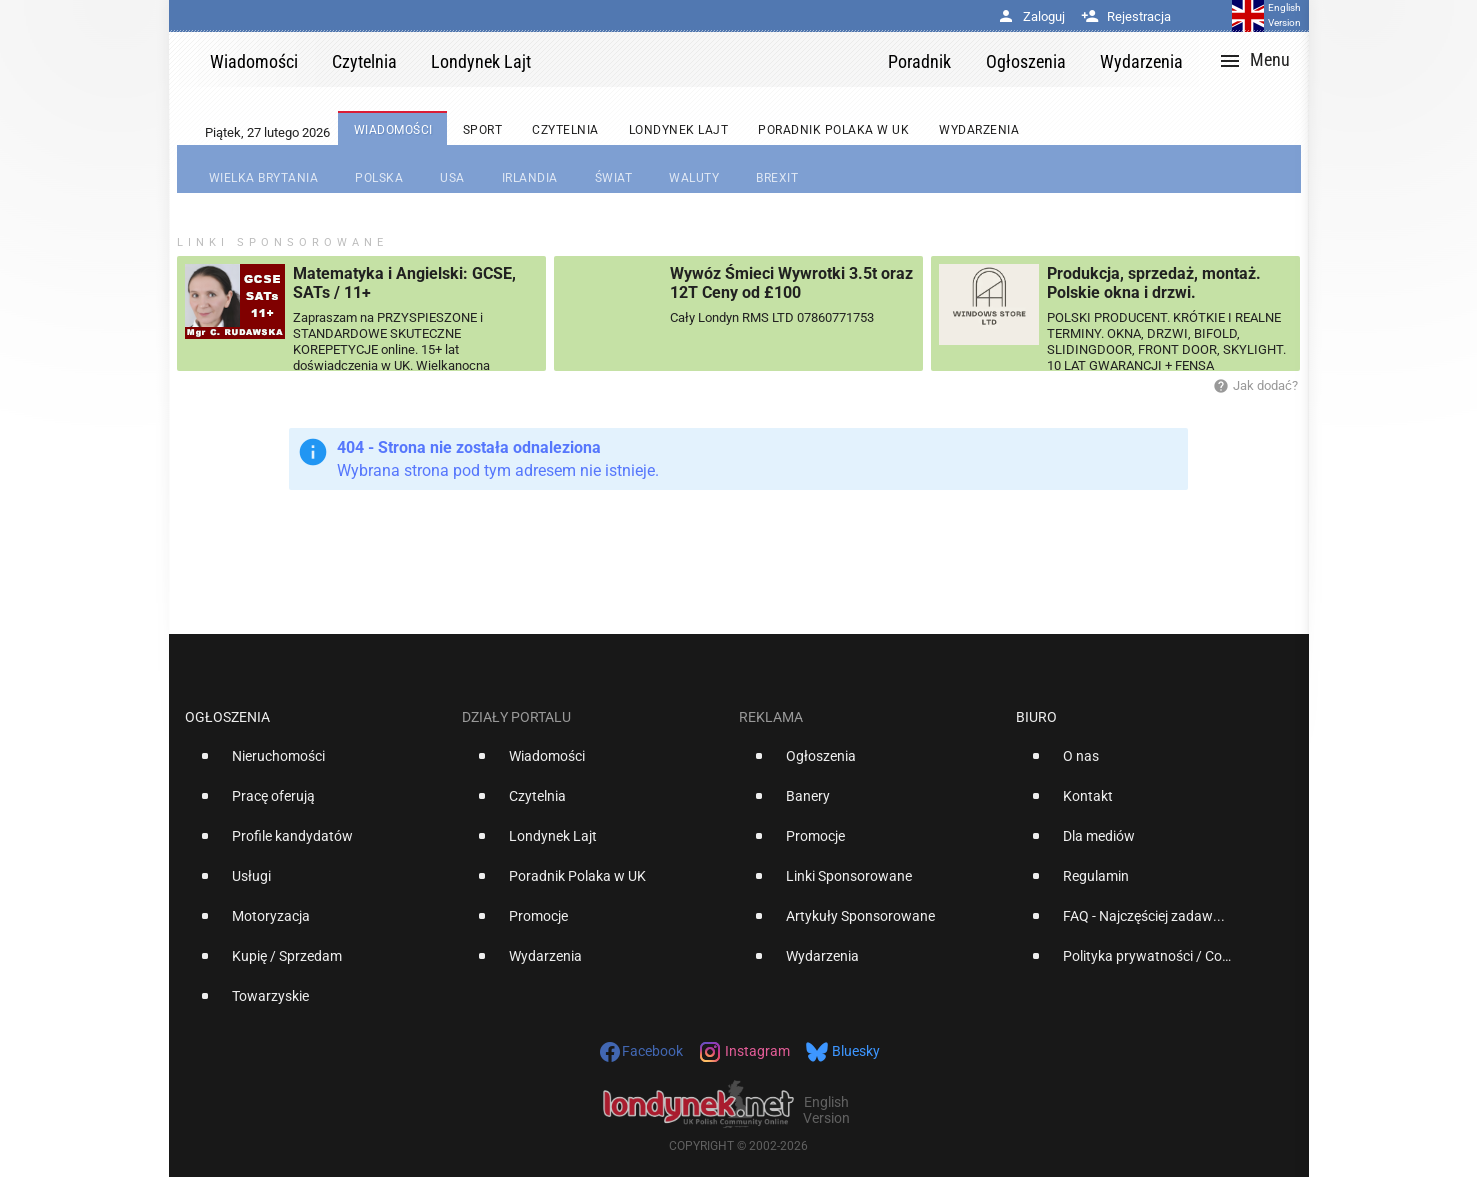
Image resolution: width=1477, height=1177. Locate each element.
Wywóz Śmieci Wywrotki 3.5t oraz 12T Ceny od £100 (791, 283)
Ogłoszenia (227, 717)
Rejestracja (1126, 16)
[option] (315, 764)
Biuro (1036, 717)
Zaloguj (1031, 16)
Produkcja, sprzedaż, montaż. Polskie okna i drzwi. (1154, 283)
